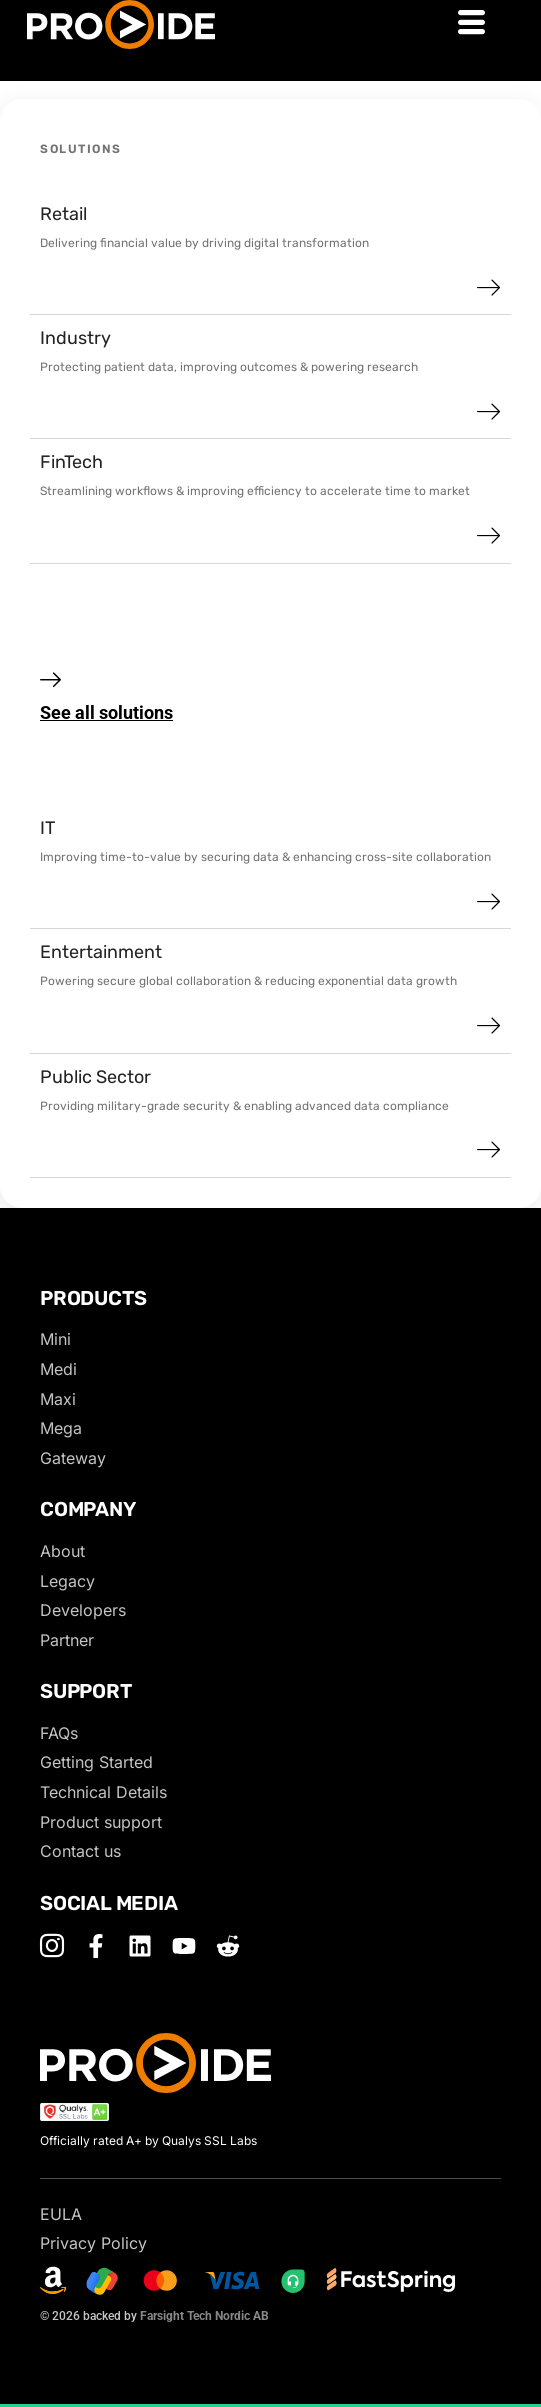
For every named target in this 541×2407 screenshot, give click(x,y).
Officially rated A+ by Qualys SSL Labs (148, 2140)
